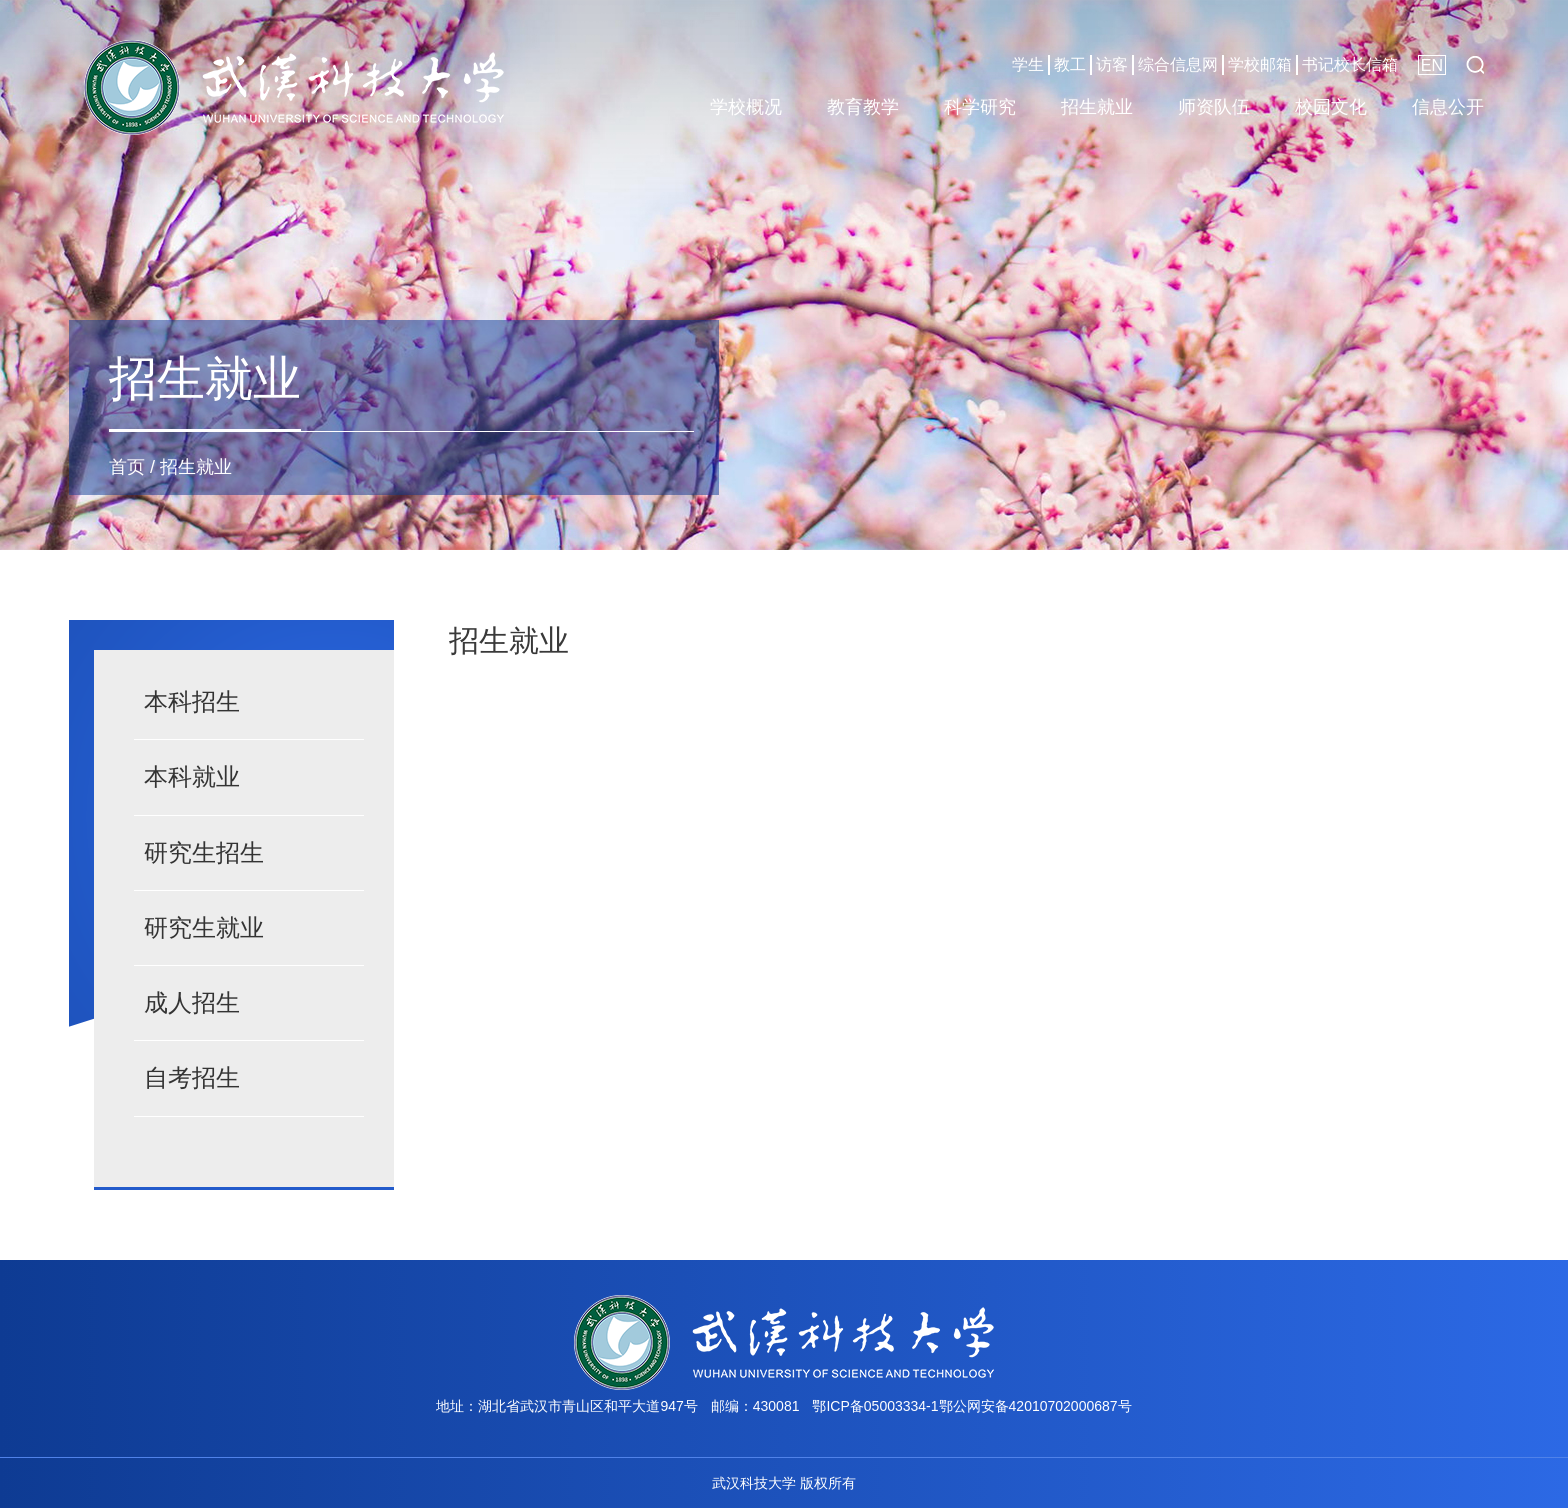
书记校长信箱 (1350, 64)
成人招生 (192, 1002)
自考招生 (192, 1077)
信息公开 (1448, 107)
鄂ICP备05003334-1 (875, 1406)
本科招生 (192, 701)
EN (1432, 65)
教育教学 (863, 107)
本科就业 (192, 776)
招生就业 (1097, 107)
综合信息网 (1178, 64)
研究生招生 (204, 852)
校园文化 (1331, 107)
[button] (1475, 65)
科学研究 (980, 107)
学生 (1028, 64)
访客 (1112, 64)
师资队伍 (1214, 107)
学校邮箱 (1260, 64)
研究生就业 (204, 927)
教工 (1070, 64)
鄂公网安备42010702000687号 (1035, 1406)
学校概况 (746, 107)
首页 (127, 467)
